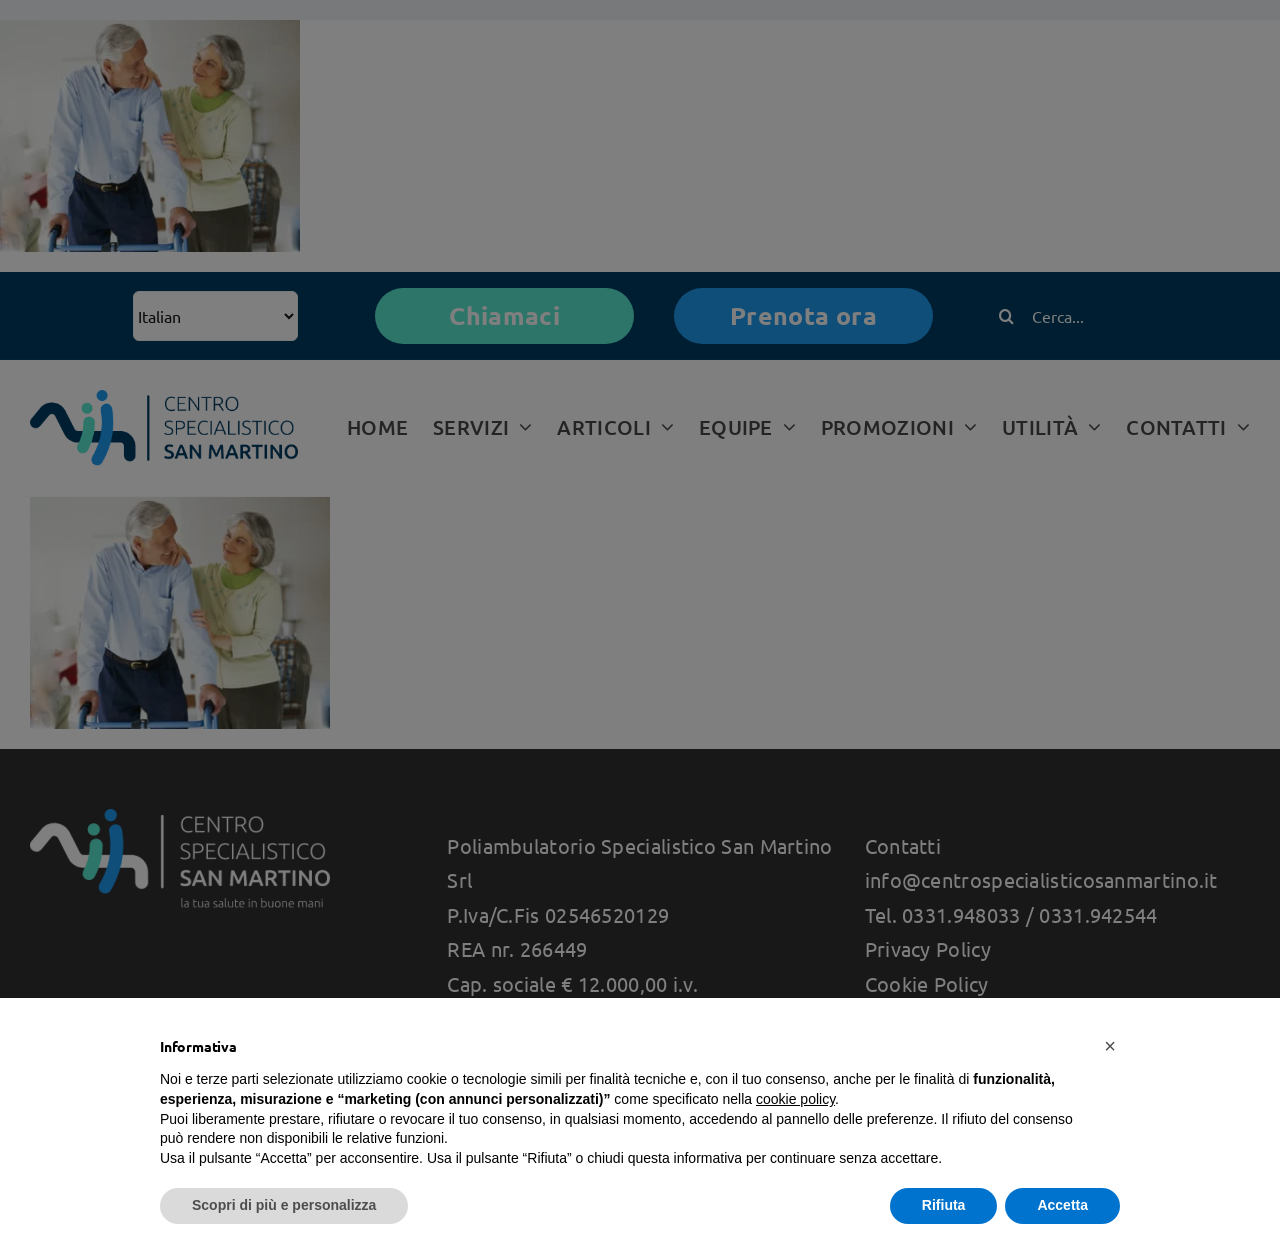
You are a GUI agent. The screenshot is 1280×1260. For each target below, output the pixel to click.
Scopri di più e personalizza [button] (284, 1205)
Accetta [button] (1062, 1205)
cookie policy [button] (795, 1099)
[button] (1110, 1046)
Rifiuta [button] (944, 1205)
